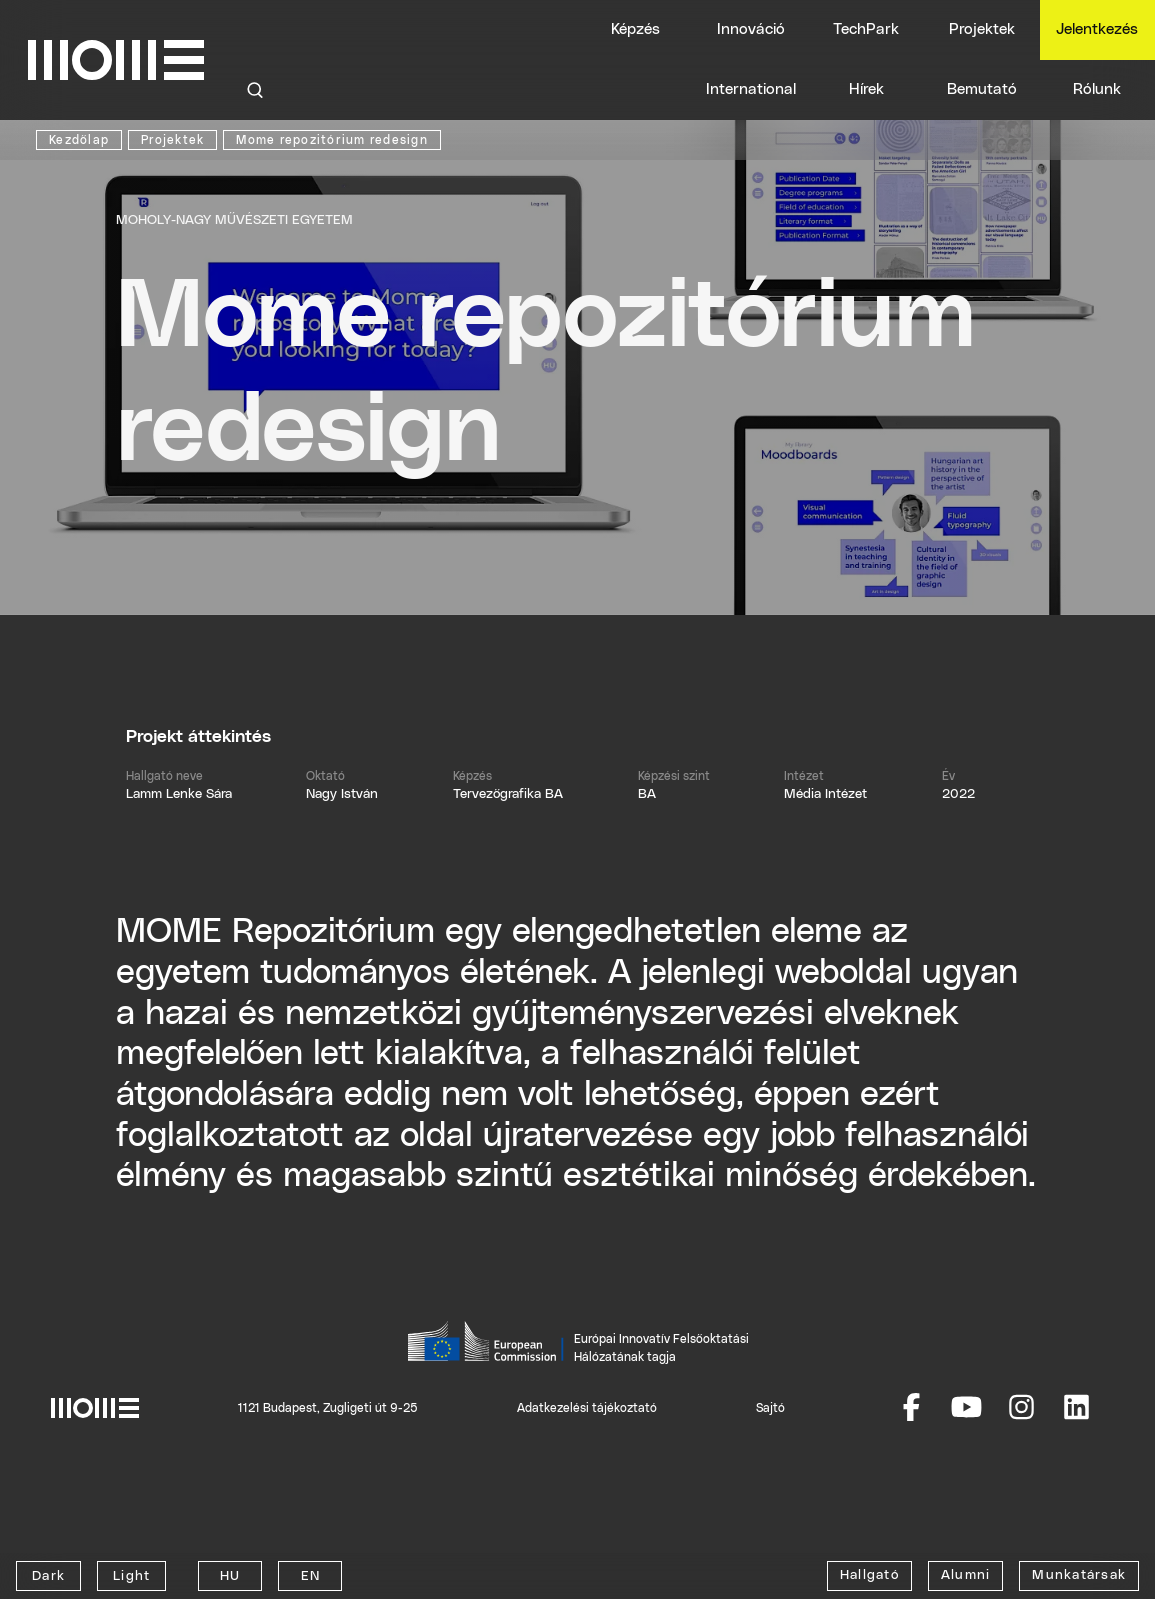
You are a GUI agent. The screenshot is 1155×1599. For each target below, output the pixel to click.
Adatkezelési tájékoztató (587, 1408)
